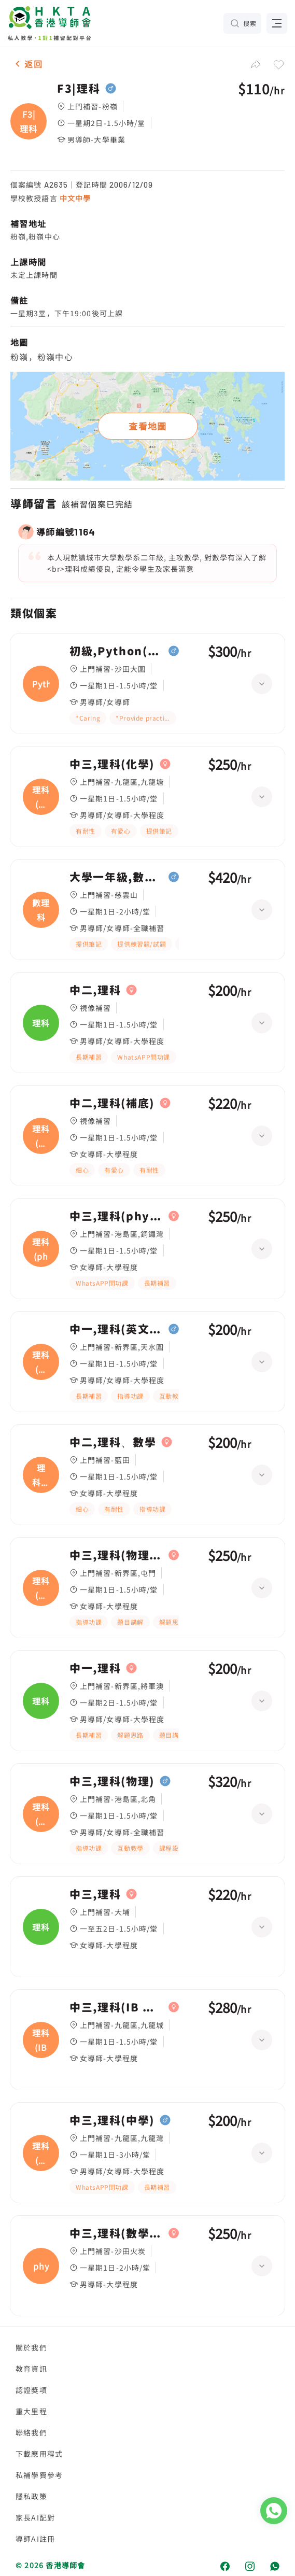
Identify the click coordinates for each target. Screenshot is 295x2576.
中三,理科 (95, 1894)
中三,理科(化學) (111, 764)
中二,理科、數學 (112, 1442)
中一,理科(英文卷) (116, 1329)
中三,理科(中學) (111, 2120)
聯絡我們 (31, 2432)
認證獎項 (31, 2390)
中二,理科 (95, 990)
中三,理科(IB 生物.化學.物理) (116, 2007)
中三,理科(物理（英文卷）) (116, 1555)
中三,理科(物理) (111, 1781)
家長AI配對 (35, 2517)
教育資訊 (31, 2368)
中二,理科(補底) (111, 1103)
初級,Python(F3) (116, 651)
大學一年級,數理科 (116, 877)
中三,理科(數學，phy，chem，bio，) (116, 2233)
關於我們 (31, 2347)
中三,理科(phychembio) (116, 1216)
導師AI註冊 (35, 2538)
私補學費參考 (39, 2475)
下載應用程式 (39, 2453)
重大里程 (31, 2411)
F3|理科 (78, 88)
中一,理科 (95, 1668)
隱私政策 (31, 2496)
